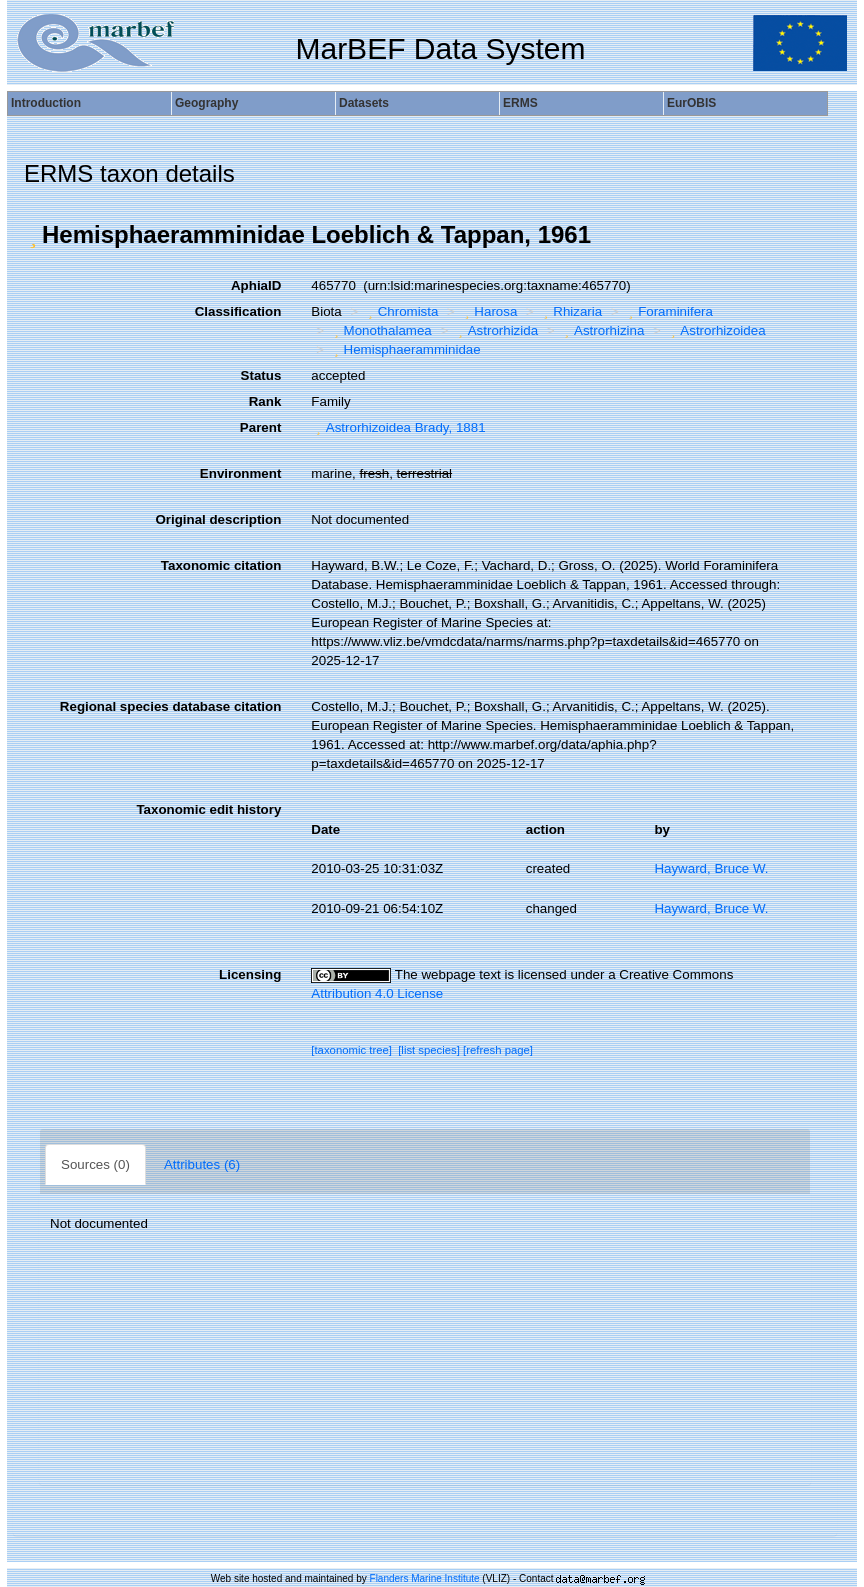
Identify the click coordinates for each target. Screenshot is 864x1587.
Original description (218, 519)
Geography (206, 103)
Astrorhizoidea (716, 330)
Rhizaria (570, 311)
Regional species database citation (170, 706)
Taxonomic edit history (208, 809)
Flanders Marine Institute (425, 1578)
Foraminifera (668, 311)
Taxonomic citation (221, 565)
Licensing (250, 974)
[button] (33, 235)
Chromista (400, 311)
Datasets (364, 103)
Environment (240, 473)
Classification (238, 311)
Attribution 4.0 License (377, 993)
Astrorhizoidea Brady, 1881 (398, 427)
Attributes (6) (202, 1164)
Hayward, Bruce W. (711, 868)
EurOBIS (691, 103)
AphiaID (256, 285)
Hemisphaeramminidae (405, 349)
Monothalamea (380, 330)
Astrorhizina (602, 330)
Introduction (46, 103)
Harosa (488, 311)
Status (261, 375)
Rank (265, 401)
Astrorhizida (495, 330)
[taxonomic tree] (351, 1050)
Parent (260, 427)
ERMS (520, 103)
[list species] (429, 1050)
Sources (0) (95, 1164)
